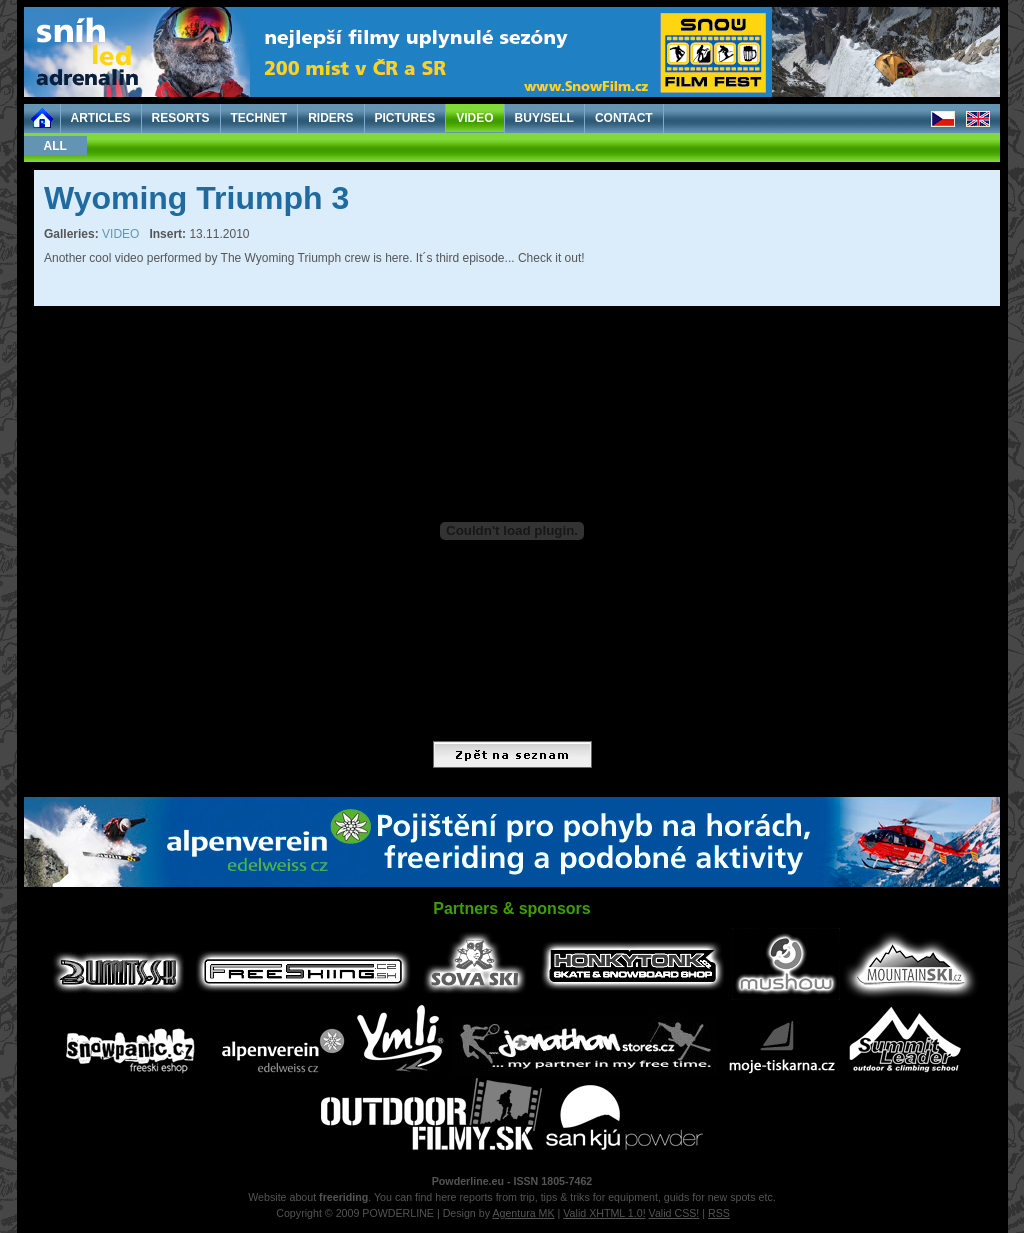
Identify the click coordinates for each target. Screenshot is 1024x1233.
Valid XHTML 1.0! (604, 1213)
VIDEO (474, 118)
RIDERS (330, 118)
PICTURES (405, 118)
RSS (719, 1213)
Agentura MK (523, 1213)
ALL (55, 146)
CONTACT (624, 118)
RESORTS (181, 118)
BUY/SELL (544, 118)
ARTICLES (101, 118)
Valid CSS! (674, 1213)
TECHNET (259, 118)
